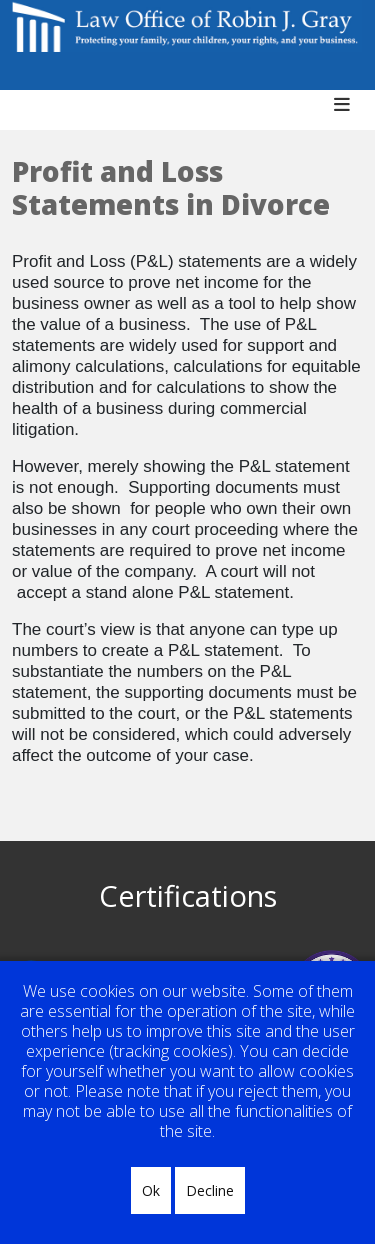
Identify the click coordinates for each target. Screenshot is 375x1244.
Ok (151, 1190)
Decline (210, 1190)
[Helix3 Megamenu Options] (349, 115)
